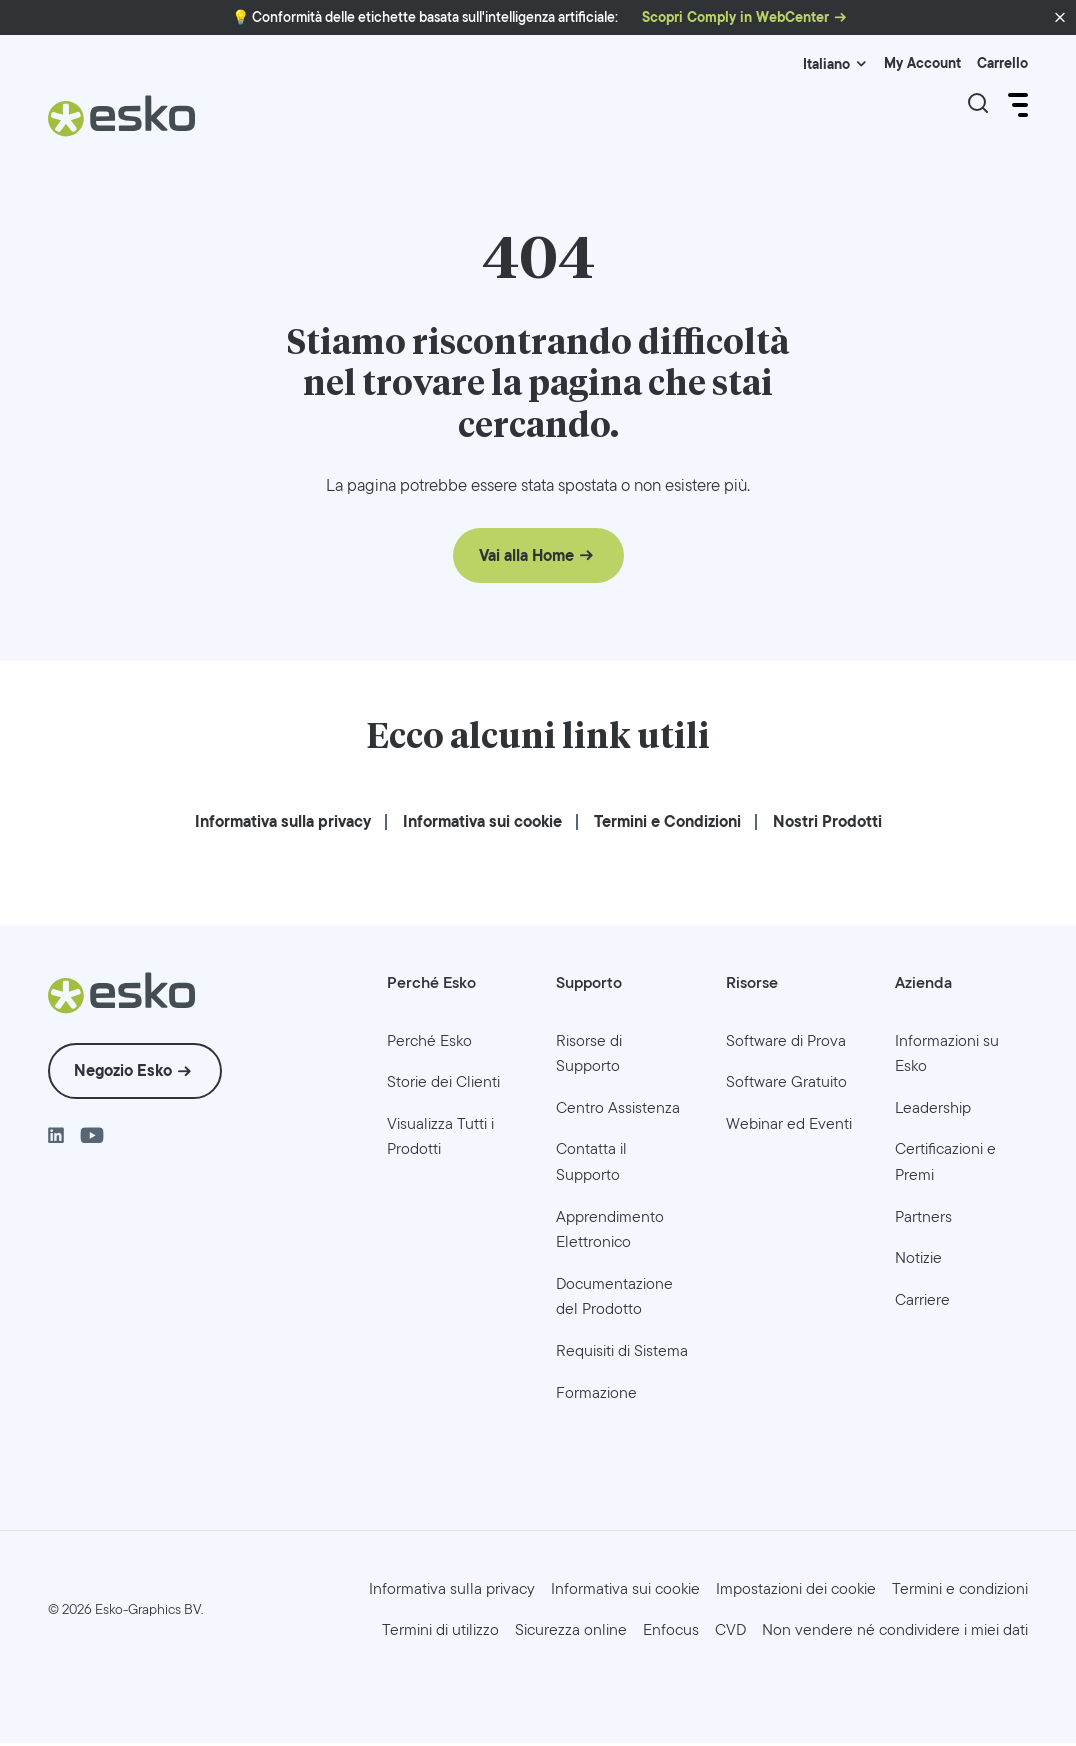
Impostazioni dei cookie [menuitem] (796, 1590)
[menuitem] (283, 823)
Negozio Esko (123, 1073)
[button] (1060, 18)
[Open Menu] (1016, 105)
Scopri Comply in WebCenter (735, 17)
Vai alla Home (526, 557)
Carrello (1002, 63)
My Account (922, 63)
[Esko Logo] (122, 123)
